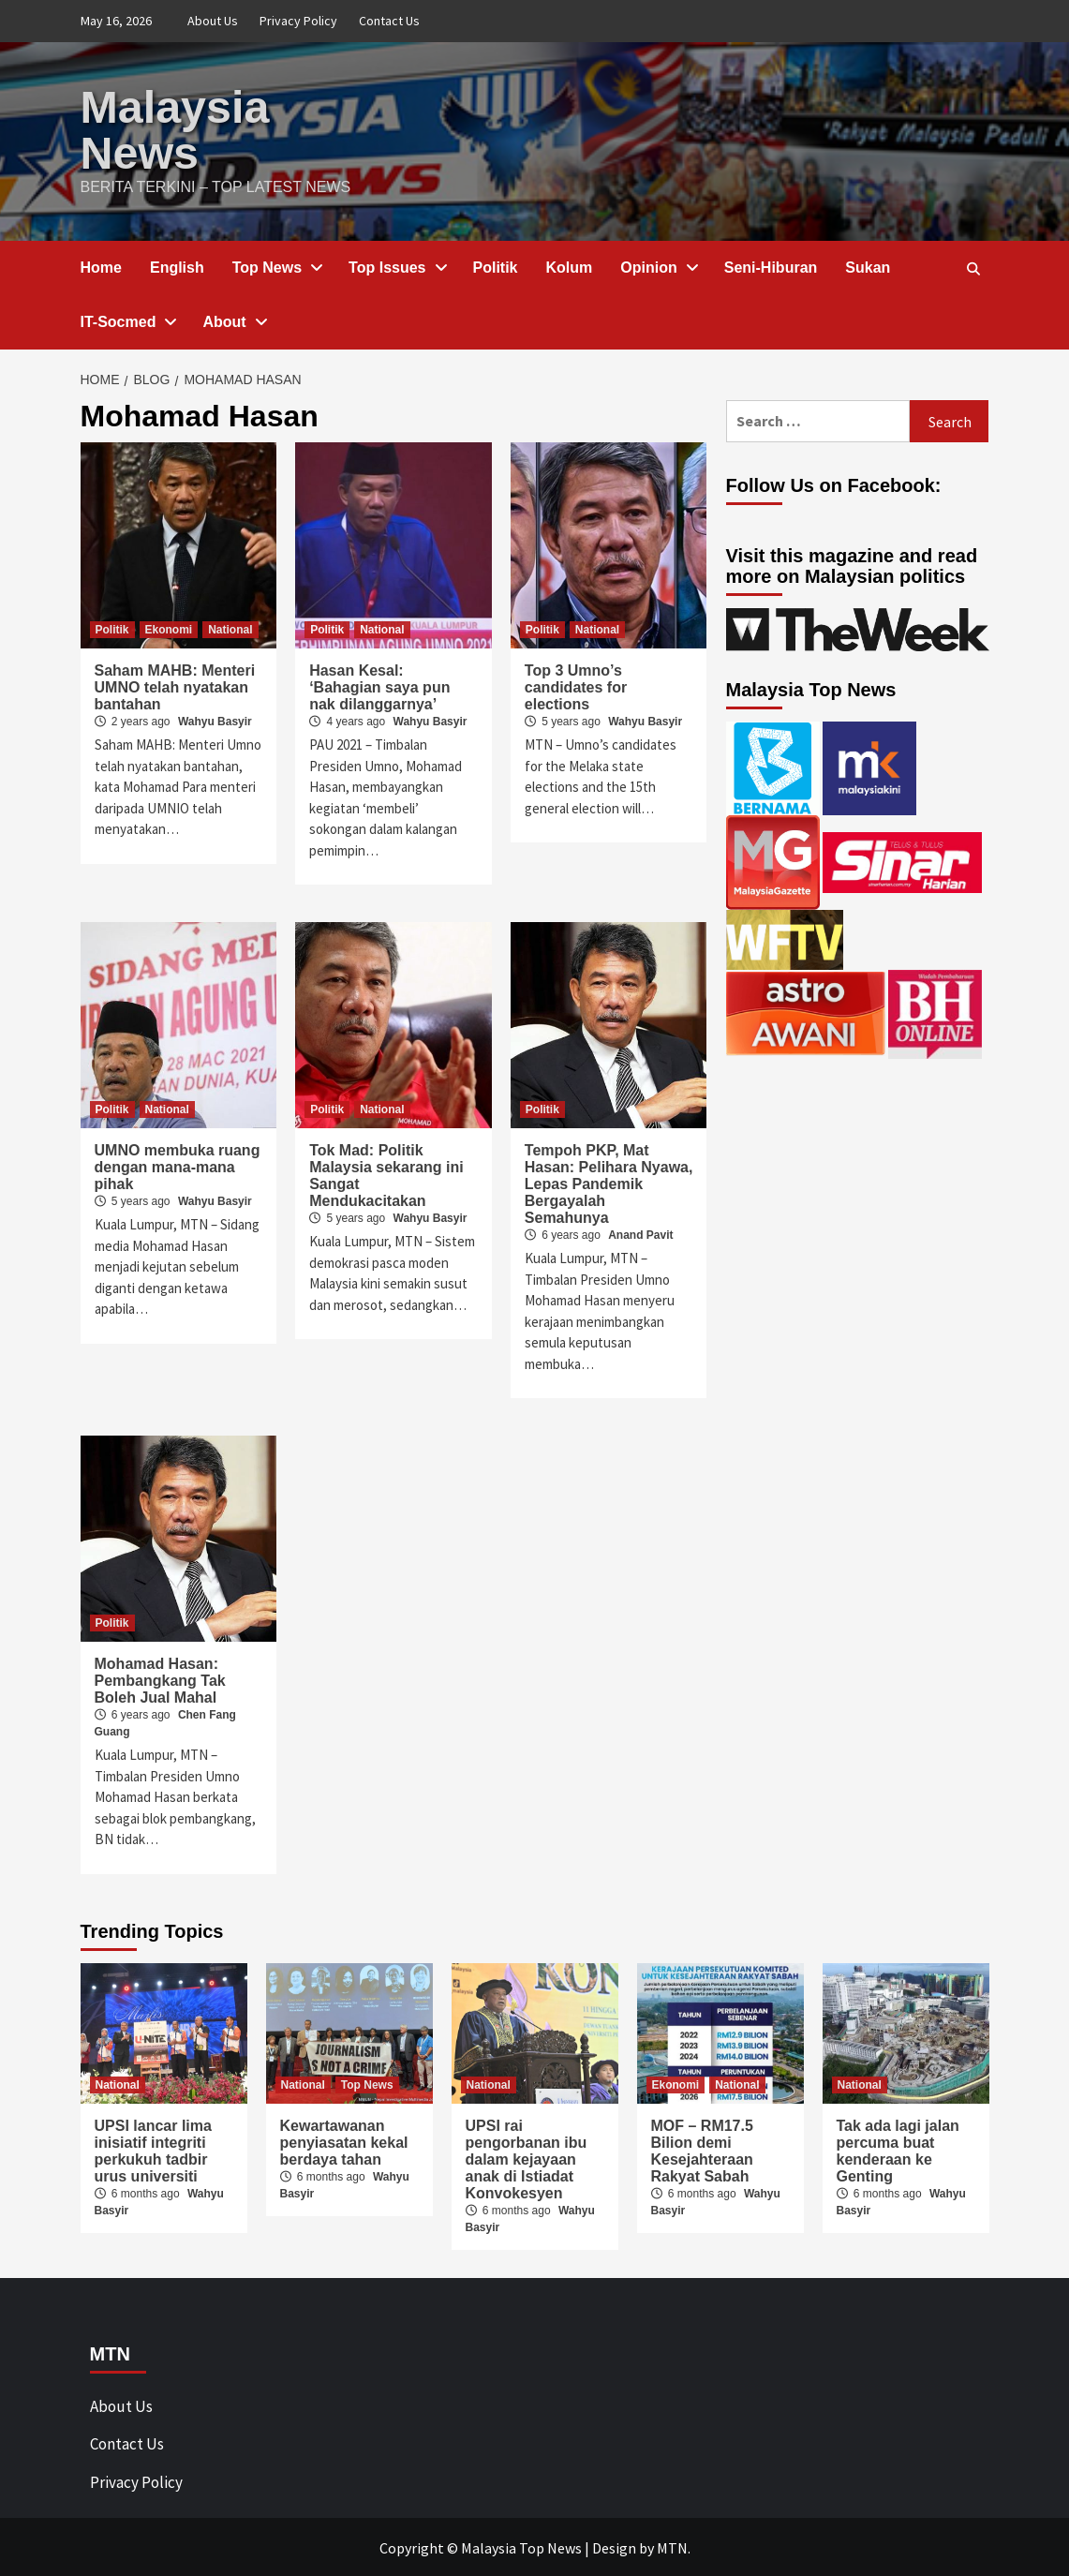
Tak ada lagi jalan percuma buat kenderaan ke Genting (898, 2149)
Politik (495, 266)
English (177, 266)
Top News (276, 266)
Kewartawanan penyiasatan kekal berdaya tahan (344, 2141)
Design (614, 2546)
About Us (212, 20)
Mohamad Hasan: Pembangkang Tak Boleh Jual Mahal (160, 1679)
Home (101, 266)
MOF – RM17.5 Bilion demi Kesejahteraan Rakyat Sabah (702, 2149)
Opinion (657, 266)
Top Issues (396, 266)
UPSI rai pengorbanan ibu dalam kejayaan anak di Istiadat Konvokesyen (526, 2157)
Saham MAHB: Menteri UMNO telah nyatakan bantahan (175, 685)
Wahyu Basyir (215, 719)
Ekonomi (169, 627)
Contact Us (389, 20)
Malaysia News (174, 129)
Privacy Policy (298, 20)
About (233, 320)
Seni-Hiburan (771, 266)
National (230, 627)
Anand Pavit (640, 1233)
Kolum (569, 266)
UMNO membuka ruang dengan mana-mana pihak (177, 1165)
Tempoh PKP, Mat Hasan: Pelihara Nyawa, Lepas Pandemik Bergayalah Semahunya (609, 1182)
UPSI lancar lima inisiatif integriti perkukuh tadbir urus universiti (153, 2149)
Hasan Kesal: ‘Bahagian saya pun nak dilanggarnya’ (379, 685)
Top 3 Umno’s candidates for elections (576, 685)
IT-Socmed (128, 320)
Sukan (867, 266)
